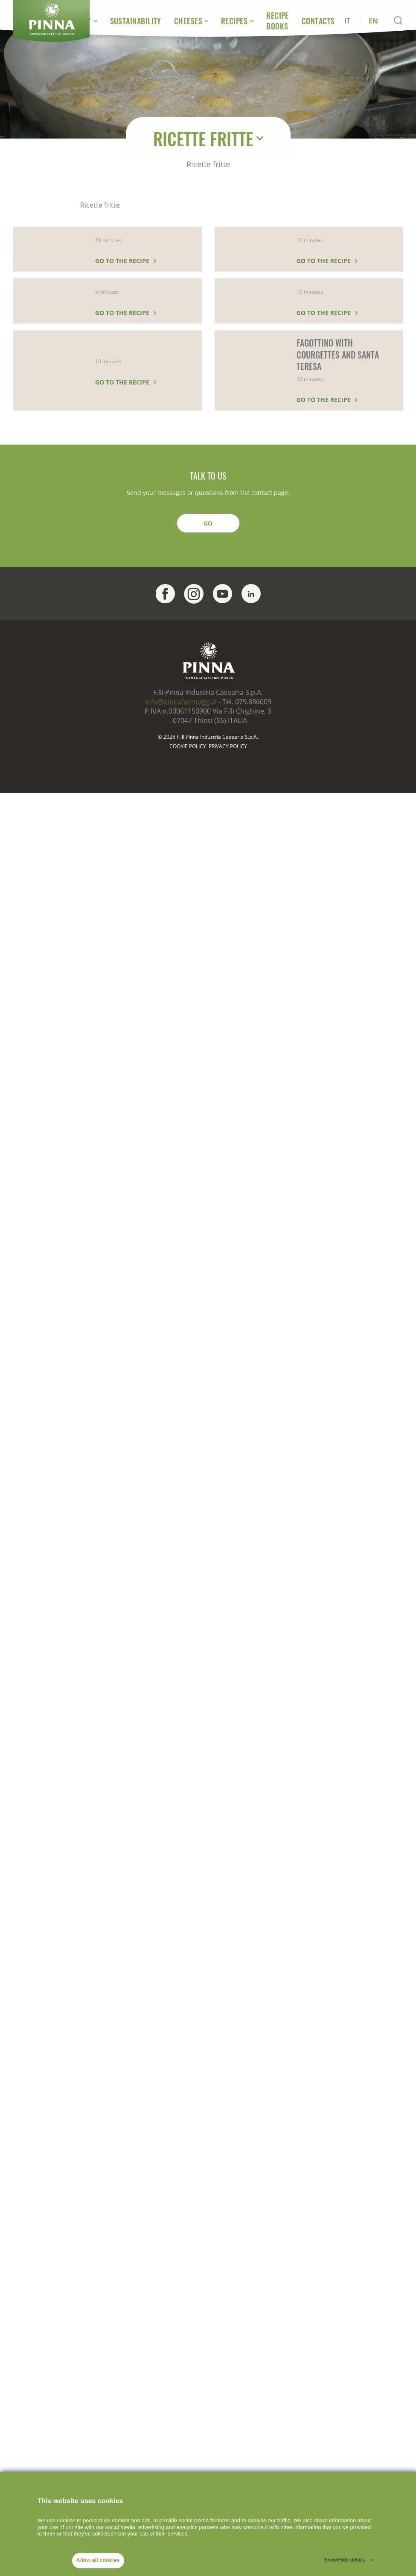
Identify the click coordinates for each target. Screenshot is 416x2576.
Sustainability (135, 20)
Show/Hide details (344, 2560)
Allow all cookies (98, 2560)
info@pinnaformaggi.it (181, 701)
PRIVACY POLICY (228, 746)
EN (373, 21)
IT (347, 21)
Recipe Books (277, 21)
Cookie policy (187, 746)
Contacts (318, 20)
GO (208, 523)
